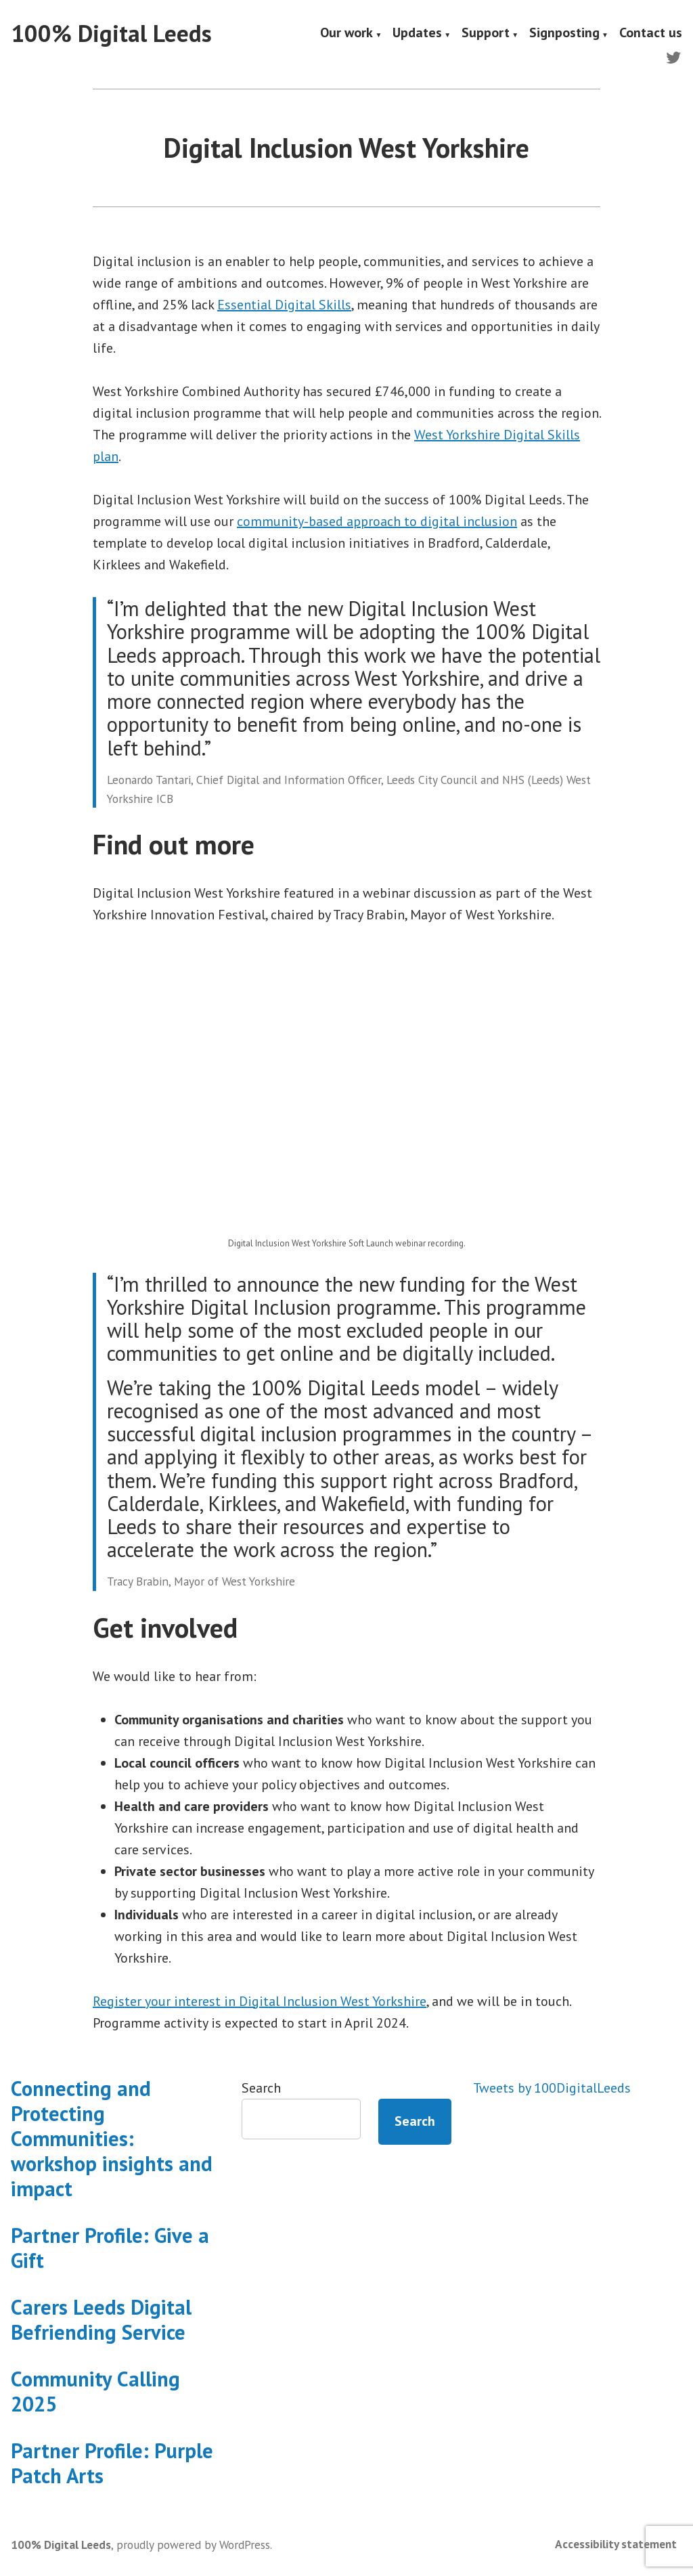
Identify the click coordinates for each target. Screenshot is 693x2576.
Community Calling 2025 (95, 2391)
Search (261, 2088)
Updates (417, 34)
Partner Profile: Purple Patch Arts (112, 2463)
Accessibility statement (616, 2544)
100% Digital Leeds (111, 33)
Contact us (650, 34)
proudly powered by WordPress (193, 2544)
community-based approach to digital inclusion (377, 521)
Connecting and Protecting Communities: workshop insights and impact (112, 2138)
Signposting (564, 34)
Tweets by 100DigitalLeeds (552, 2088)
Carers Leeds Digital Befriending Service (101, 2319)
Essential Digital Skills (284, 304)
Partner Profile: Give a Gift (110, 2247)
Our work (346, 34)
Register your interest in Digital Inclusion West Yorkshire (259, 2001)
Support (486, 34)
